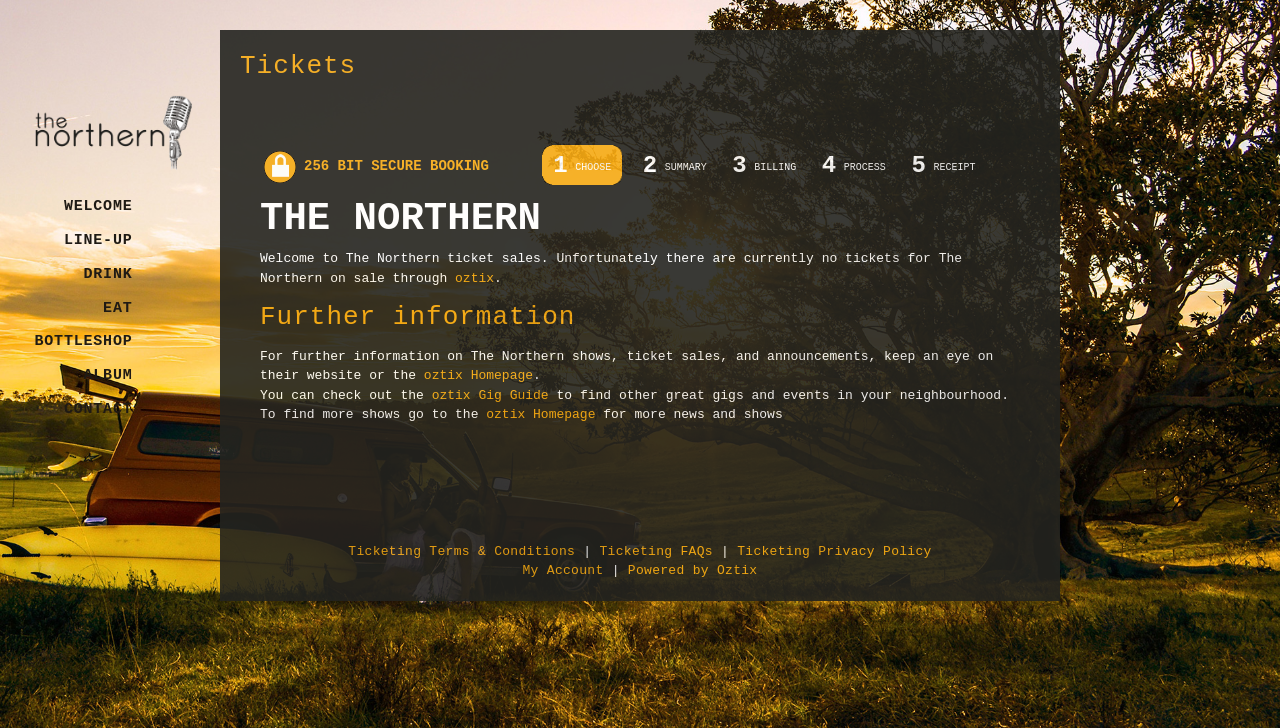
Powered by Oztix (693, 570)
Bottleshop (83, 341)
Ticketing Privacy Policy (834, 551)
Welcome (98, 206)
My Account (563, 570)
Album (107, 375)
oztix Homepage (478, 375)
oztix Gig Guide (490, 395)
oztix (474, 278)
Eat (117, 308)
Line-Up (98, 240)
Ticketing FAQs (655, 551)
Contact (98, 409)
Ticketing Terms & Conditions (461, 551)
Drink (107, 274)
